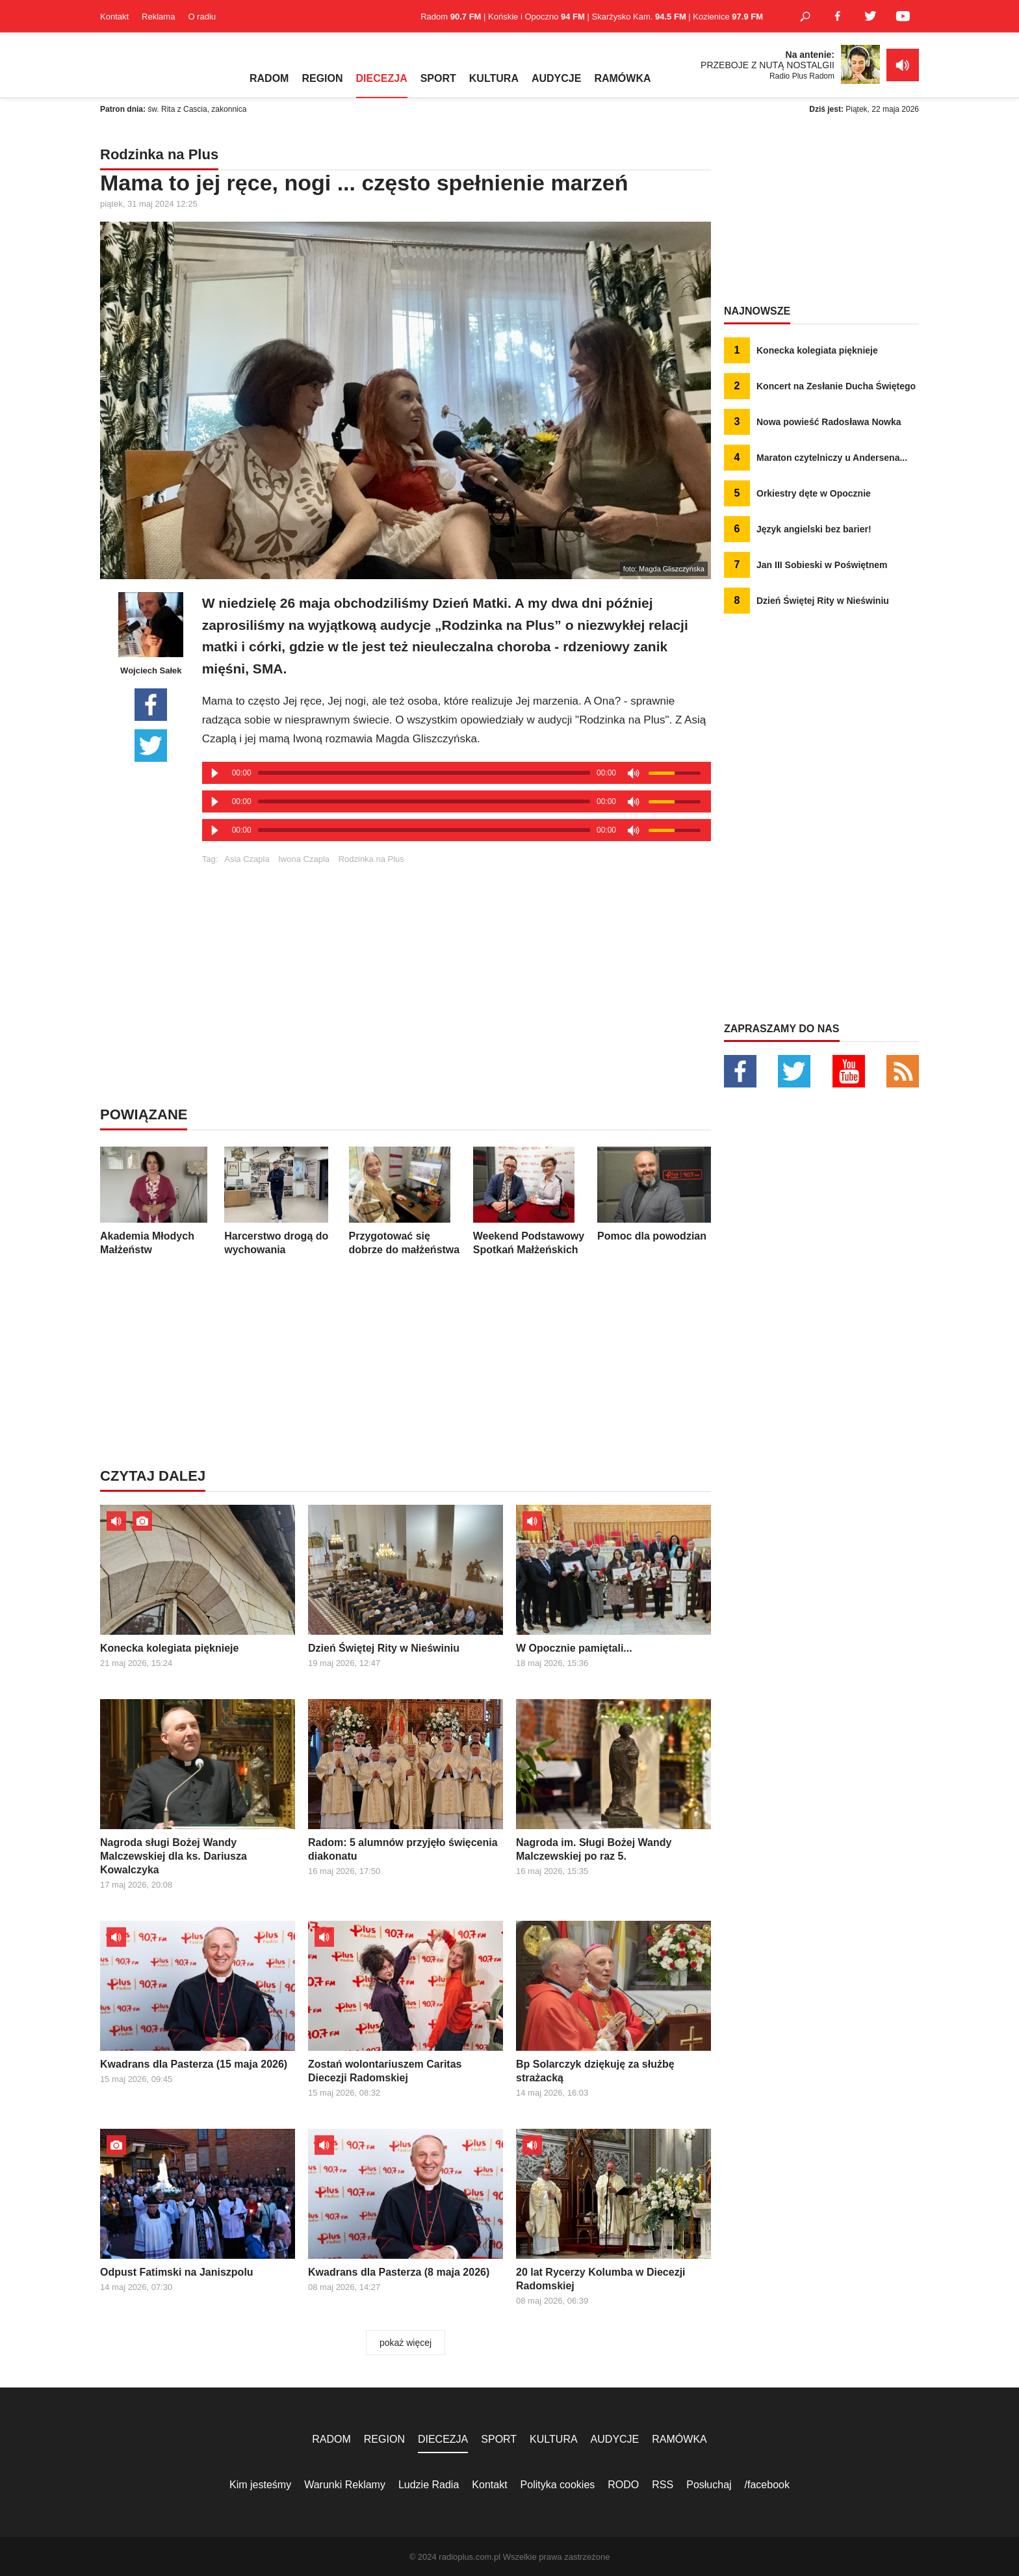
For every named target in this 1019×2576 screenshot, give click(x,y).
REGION (322, 78)
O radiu (202, 16)
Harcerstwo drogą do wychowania (281, 1201)
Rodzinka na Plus (371, 859)
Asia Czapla (246, 859)
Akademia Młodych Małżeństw (157, 1201)
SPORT (438, 78)
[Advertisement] (456, 955)
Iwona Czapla (303, 859)
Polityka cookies (558, 2484)
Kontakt (114, 16)
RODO (623, 2484)
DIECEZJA (381, 78)
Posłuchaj (708, 2484)
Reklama (158, 16)
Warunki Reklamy (344, 2484)
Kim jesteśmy (260, 2484)
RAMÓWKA (622, 78)
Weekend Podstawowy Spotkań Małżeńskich (530, 1201)
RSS (662, 2484)
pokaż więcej (406, 2342)
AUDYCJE (556, 78)
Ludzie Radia (428, 2484)
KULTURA (494, 78)
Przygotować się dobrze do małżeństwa (406, 1201)
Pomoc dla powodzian (654, 1194)
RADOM (269, 78)
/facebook (767, 2484)
